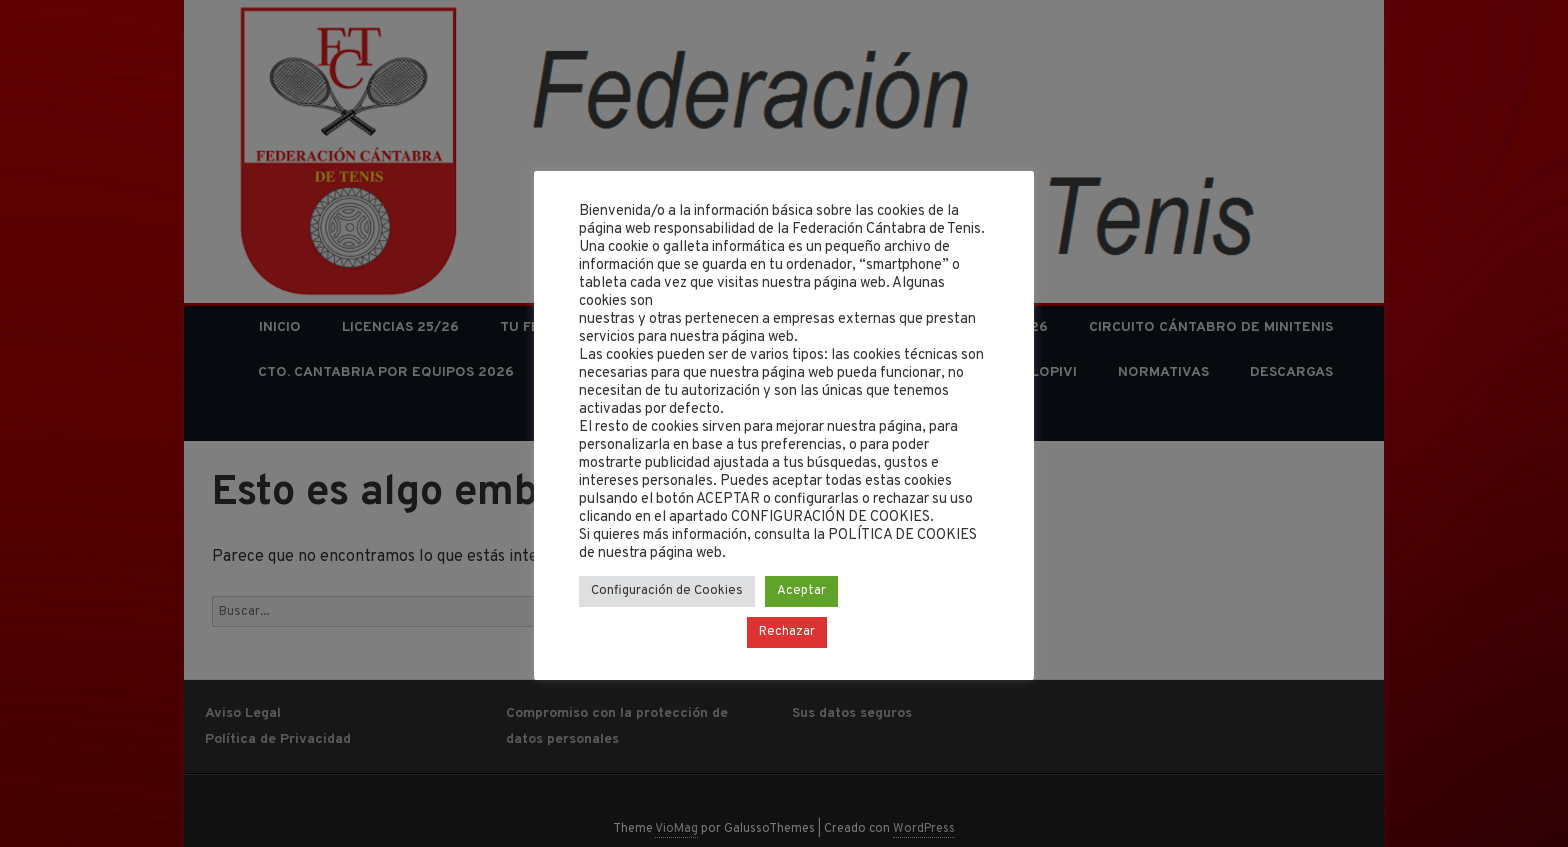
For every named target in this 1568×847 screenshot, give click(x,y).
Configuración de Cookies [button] (667, 591)
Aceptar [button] (801, 591)
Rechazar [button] (787, 632)
